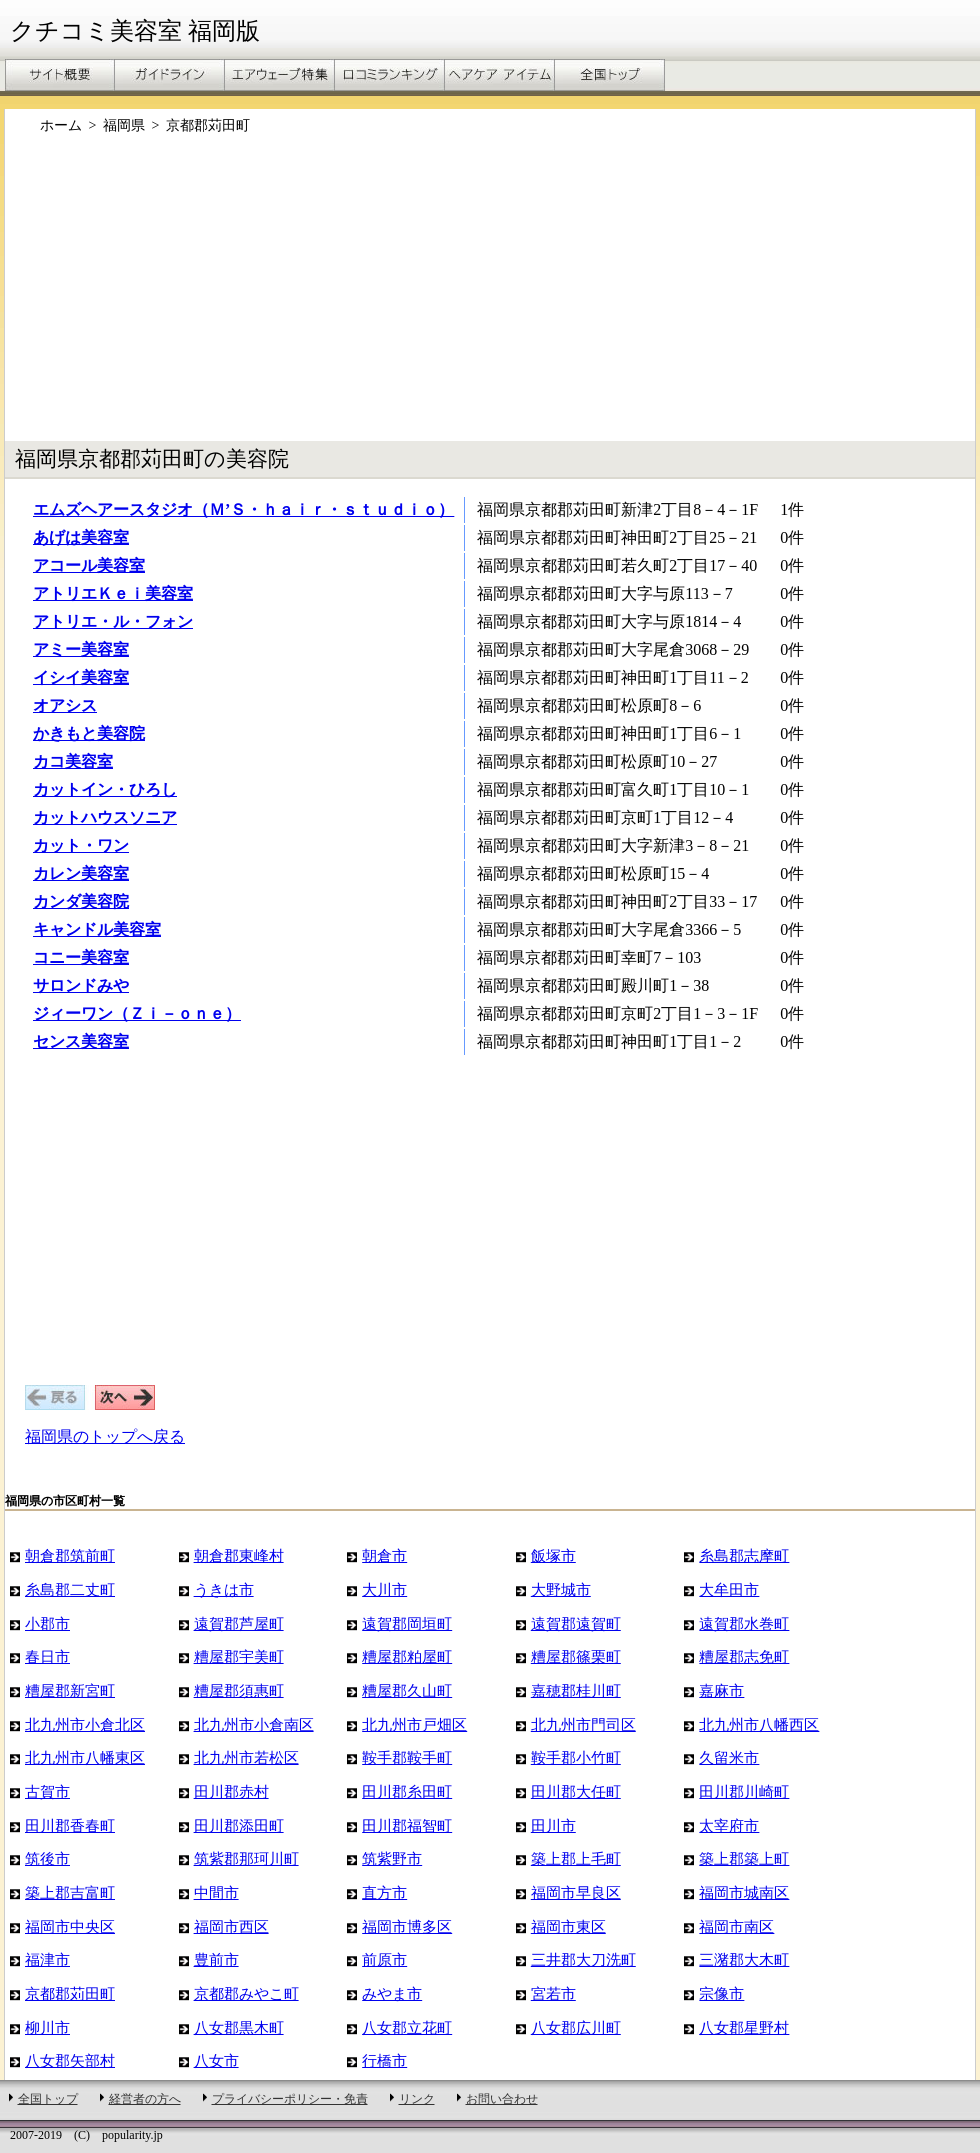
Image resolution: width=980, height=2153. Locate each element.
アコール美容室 (89, 565)
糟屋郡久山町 (407, 1690)
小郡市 (47, 1623)
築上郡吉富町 (70, 1892)
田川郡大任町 (576, 1791)
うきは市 (224, 1589)
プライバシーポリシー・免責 (290, 2099)
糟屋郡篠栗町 (576, 1656)
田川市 (553, 1825)
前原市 (384, 1959)
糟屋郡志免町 (744, 1656)
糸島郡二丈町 (70, 1589)
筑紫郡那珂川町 (246, 1858)
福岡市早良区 (576, 1892)
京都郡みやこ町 (246, 1993)
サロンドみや (81, 985)
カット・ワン (81, 845)
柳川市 (47, 2027)
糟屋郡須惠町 (239, 1690)
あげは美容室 (81, 537)
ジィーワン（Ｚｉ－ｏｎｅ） (137, 1013)
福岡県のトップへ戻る (105, 1436)
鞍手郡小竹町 (576, 1757)
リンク (417, 2099)
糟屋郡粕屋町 (407, 1656)
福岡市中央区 (70, 1926)
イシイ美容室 (81, 677)
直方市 (384, 1892)
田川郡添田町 (239, 1825)
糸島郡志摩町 (744, 1555)
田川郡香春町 (70, 1825)
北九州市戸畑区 (414, 1724)
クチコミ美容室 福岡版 (135, 31)
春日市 (47, 1656)
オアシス (65, 705)
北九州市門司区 (583, 1724)
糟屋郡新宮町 (70, 1690)
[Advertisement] (388, 298)
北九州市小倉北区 (85, 1724)
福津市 (47, 1959)
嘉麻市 (721, 1690)
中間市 (216, 1892)
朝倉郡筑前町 (70, 1555)
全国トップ (48, 2099)
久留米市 (729, 1757)
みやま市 (392, 1993)
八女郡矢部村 (70, 2060)
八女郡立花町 (407, 2027)
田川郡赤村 (231, 1791)
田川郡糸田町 (407, 1791)
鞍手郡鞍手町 (407, 1757)
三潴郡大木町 (744, 1959)
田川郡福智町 (407, 1825)
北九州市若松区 (246, 1757)
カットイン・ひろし (105, 789)
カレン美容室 (81, 873)
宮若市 (553, 1993)
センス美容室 (81, 1041)
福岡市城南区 (744, 1892)
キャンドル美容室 (97, 929)
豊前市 (216, 1959)
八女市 (216, 2060)
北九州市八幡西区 (759, 1724)
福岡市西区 (231, 1926)
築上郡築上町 (744, 1858)
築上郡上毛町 (576, 1858)
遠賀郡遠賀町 (576, 1623)
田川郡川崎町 (744, 1791)
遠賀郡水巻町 (744, 1623)
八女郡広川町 (576, 2027)
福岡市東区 (568, 1926)
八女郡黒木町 (239, 2027)
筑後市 (47, 1858)
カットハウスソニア (105, 817)
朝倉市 (384, 1555)
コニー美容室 (81, 957)
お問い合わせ (502, 2099)
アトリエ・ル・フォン (113, 621)
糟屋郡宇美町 (239, 1656)
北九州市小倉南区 (254, 1724)
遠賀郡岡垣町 (407, 1623)
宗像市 (721, 1993)
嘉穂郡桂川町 (576, 1690)
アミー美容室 (81, 649)
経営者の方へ (145, 2099)
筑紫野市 (392, 1858)
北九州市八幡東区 (85, 1757)
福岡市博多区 (407, 1926)
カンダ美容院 (81, 901)
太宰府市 (729, 1825)
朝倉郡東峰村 (239, 1555)
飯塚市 (553, 1555)
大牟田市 (729, 1589)
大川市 (384, 1589)
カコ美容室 (73, 761)
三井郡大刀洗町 (583, 1959)
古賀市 (47, 1791)
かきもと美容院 (89, 733)
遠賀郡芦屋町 (239, 1623)
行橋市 (384, 2060)
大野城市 (561, 1589)
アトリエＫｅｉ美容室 (113, 593)
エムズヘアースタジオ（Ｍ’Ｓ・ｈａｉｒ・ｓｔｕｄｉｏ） (243, 509)
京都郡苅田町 (70, 1993)
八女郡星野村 (744, 2027)
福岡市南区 (736, 1926)
